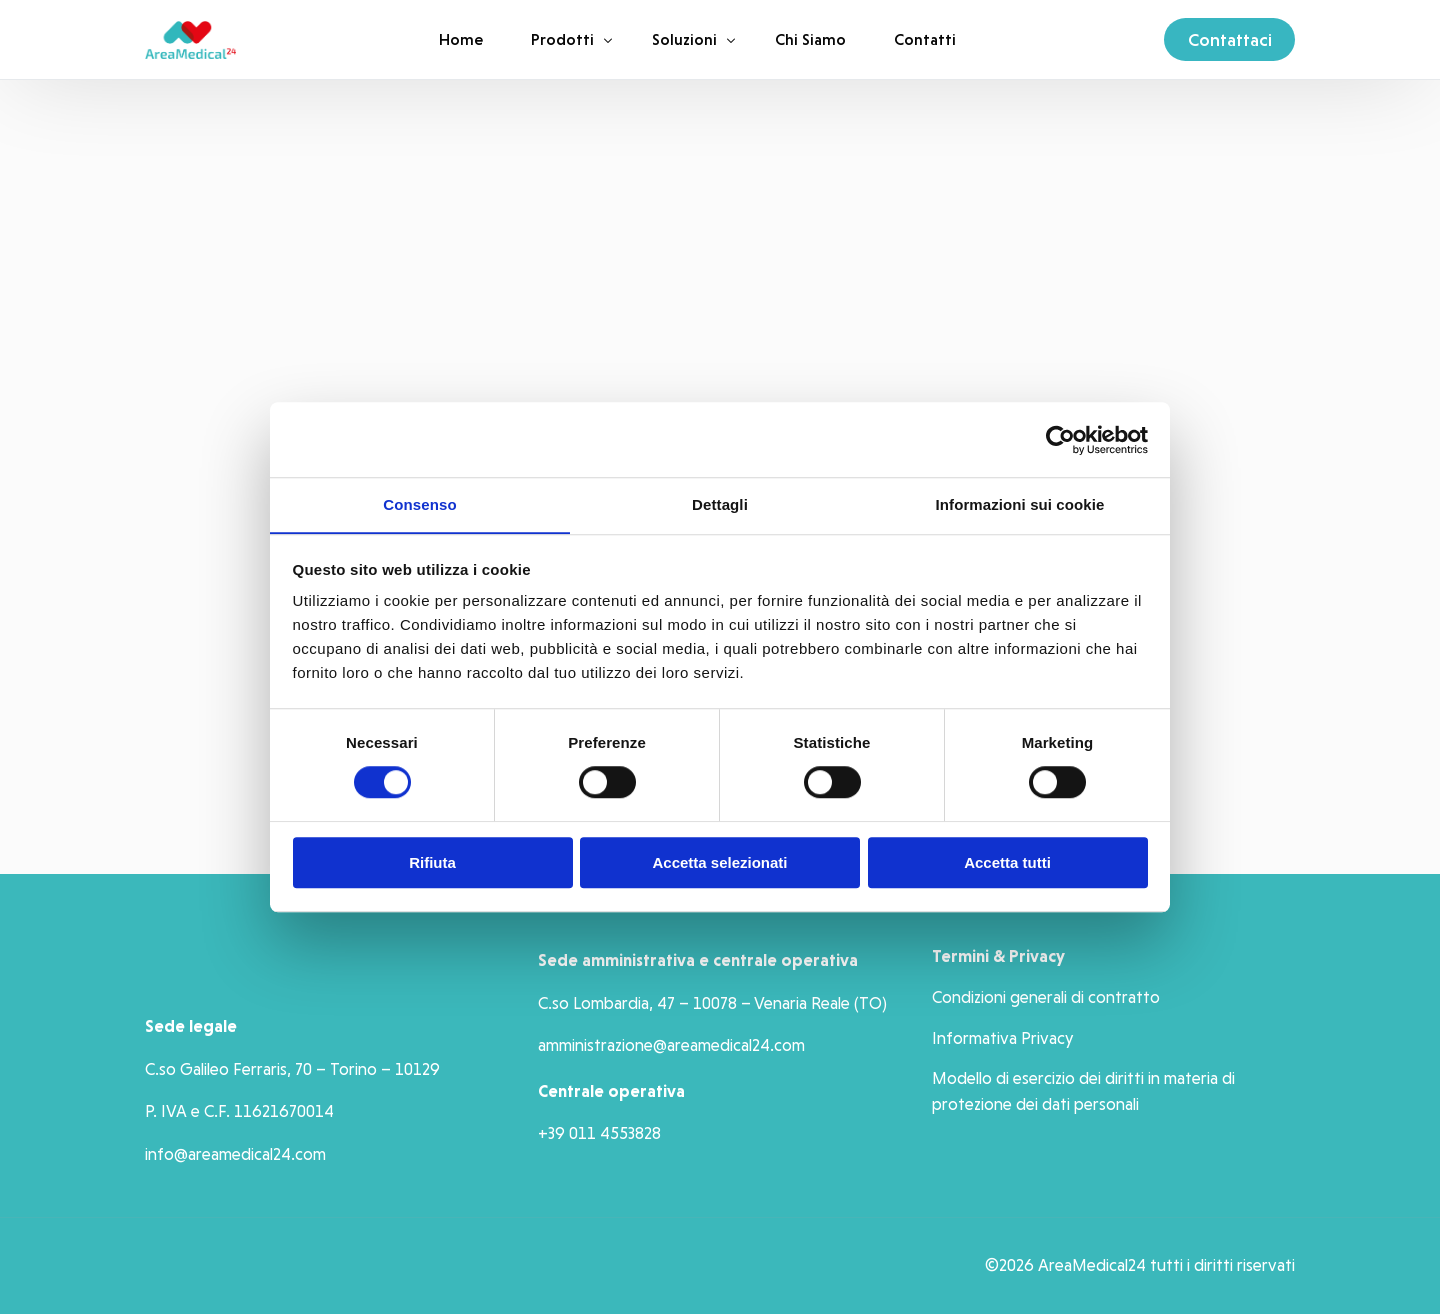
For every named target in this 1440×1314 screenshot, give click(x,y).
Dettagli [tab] (720, 504)
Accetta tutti (1007, 863)
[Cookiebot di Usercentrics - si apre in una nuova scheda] (1060, 439)
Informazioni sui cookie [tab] (1020, 504)
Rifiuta (432, 863)
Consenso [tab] (419, 504)
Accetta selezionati (719, 863)
